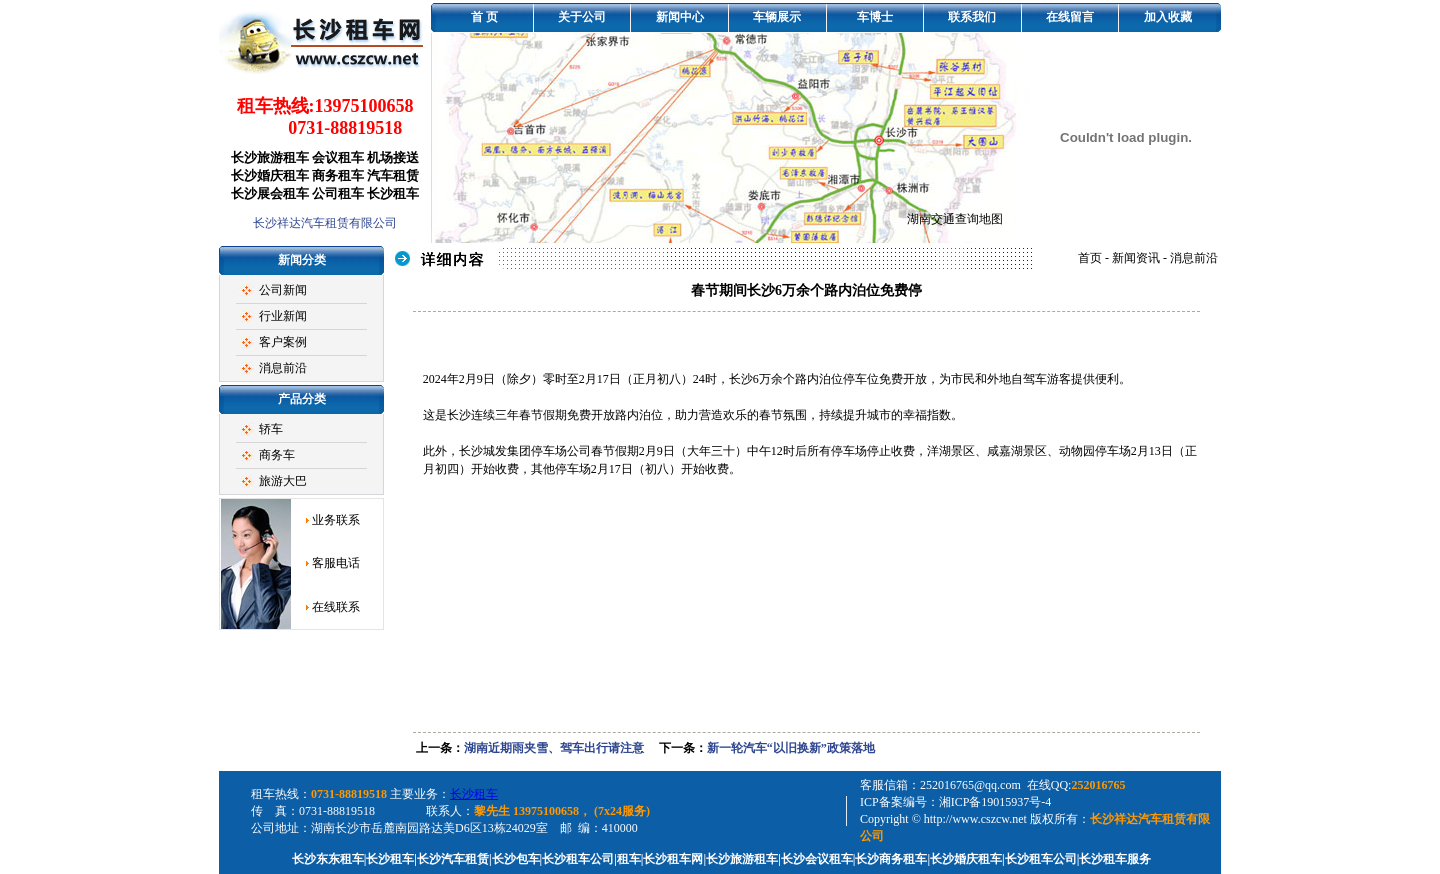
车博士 (875, 17)
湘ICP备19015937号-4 (995, 802)
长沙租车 (474, 794)
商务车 (277, 455)
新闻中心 (680, 17)
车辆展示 (777, 17)
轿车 (271, 429)
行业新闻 (283, 316)
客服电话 (336, 563)
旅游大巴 (283, 481)
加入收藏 (1168, 17)
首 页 (484, 17)
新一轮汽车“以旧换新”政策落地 (791, 748)
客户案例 (283, 342)
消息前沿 (283, 368)
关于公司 (582, 17)
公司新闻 (283, 290)
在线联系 (336, 607)
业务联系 (336, 520)
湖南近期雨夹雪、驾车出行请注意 (554, 748)
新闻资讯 (1136, 258)
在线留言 (1070, 17)
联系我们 (972, 17)
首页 (1090, 258)
